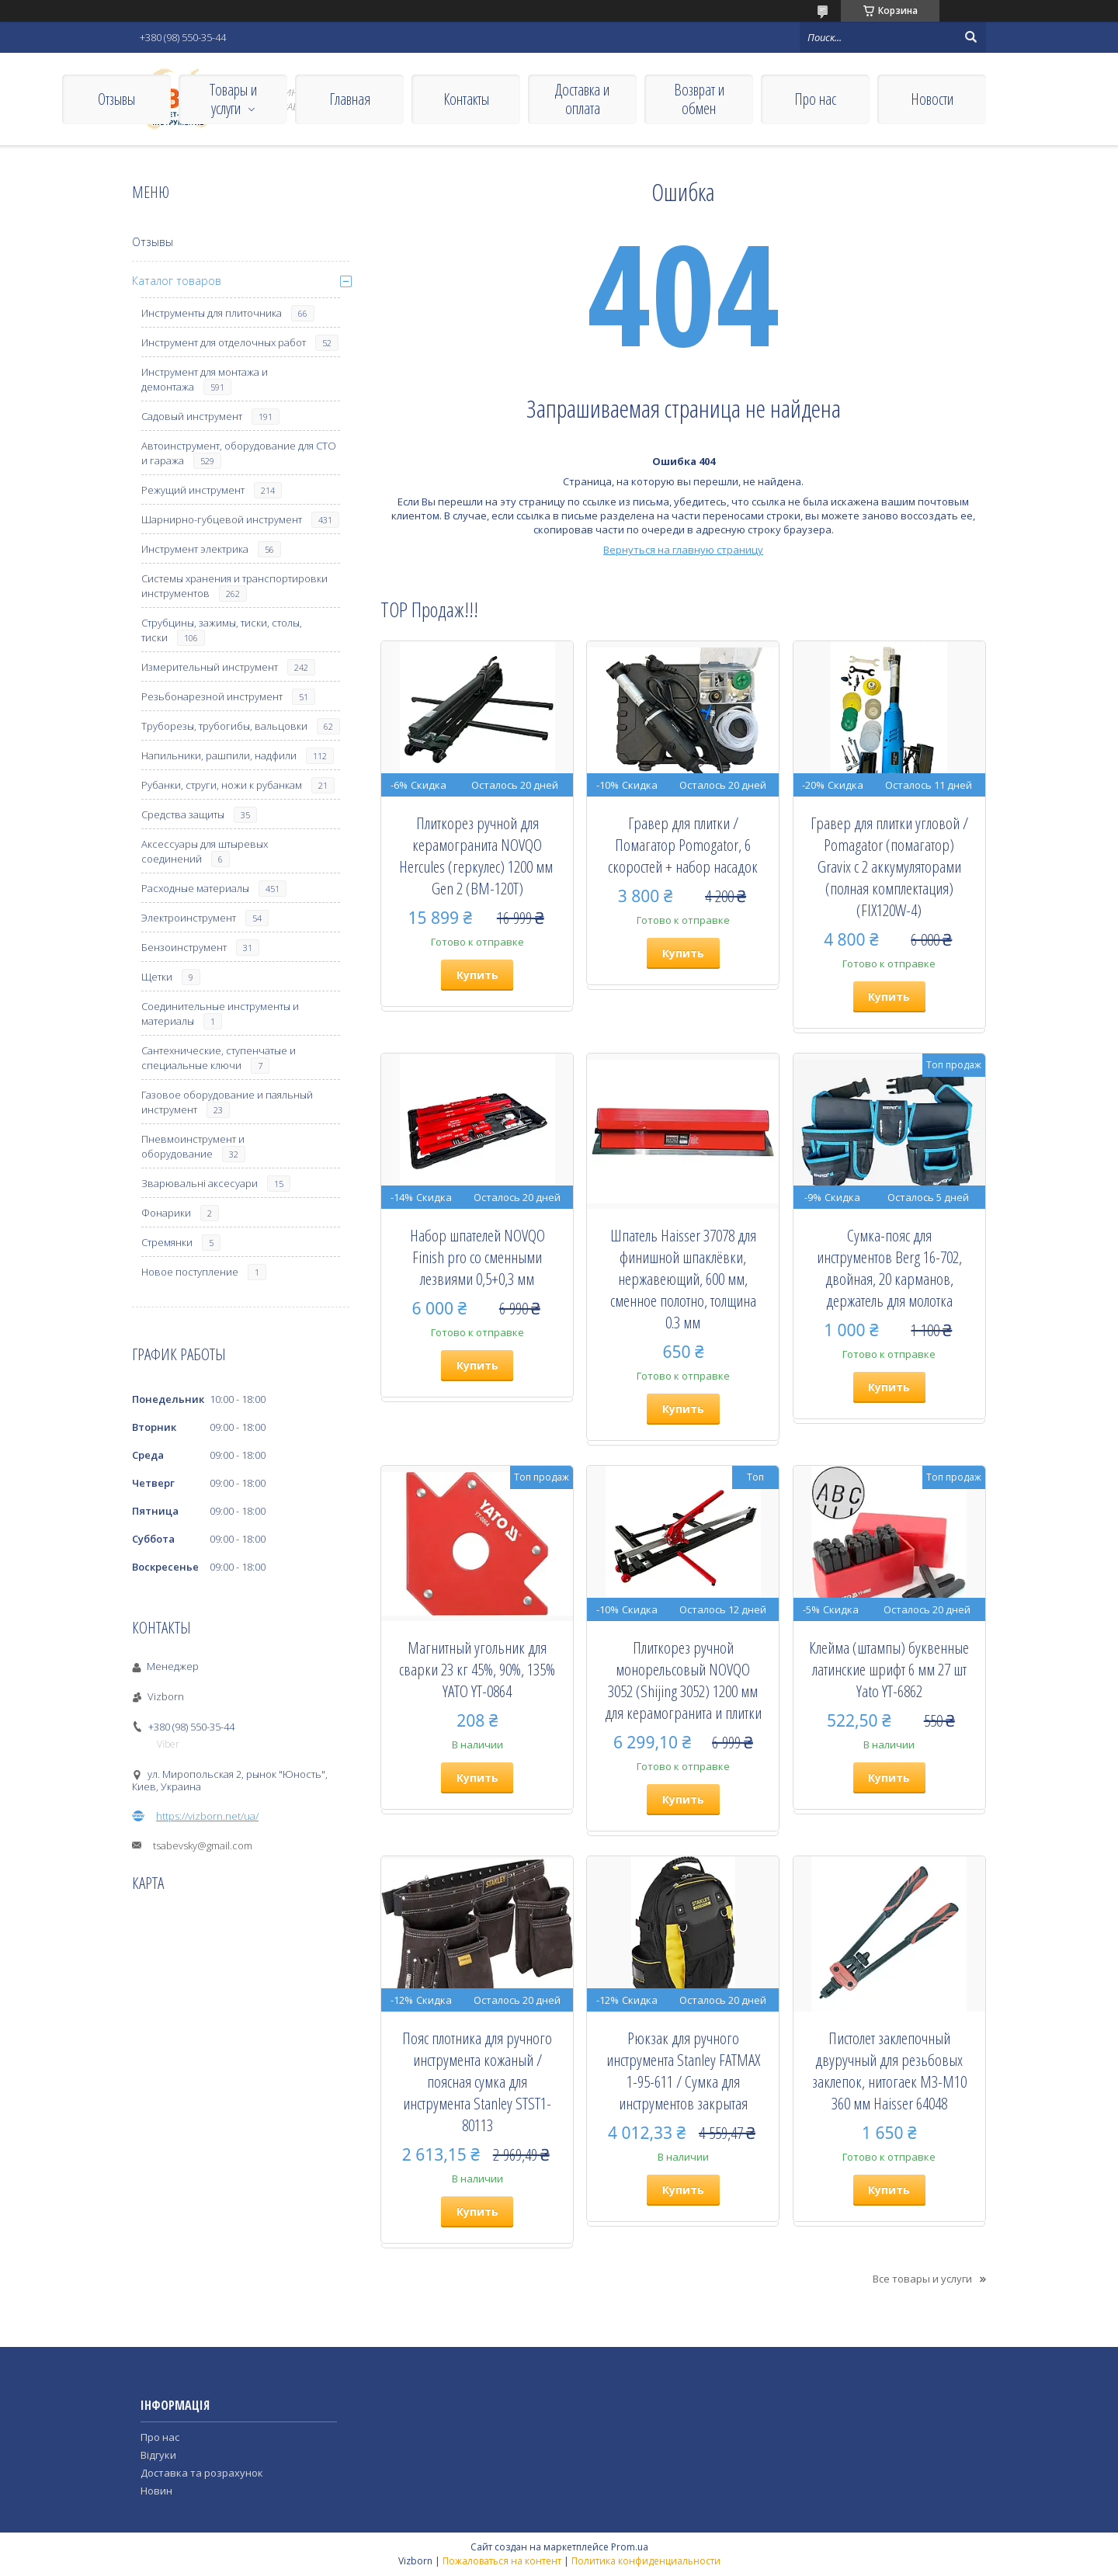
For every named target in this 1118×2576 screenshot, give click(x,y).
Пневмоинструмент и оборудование (193, 1146)
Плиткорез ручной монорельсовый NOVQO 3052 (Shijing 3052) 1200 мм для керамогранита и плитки (683, 1680)
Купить (477, 974)
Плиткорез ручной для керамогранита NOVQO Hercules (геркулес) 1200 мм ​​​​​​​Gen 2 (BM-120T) (477, 855)
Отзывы (116, 99)
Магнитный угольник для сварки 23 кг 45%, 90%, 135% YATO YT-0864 (477, 1669)
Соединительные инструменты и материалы (220, 1013)
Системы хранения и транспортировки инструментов (234, 585)
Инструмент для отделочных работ (223, 342)
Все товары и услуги (922, 2279)
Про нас (815, 99)
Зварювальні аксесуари (199, 1183)
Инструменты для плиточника (211, 313)
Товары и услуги (233, 99)
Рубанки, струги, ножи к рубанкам (221, 785)
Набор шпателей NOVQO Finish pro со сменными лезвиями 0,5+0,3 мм (477, 1257)
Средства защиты (182, 814)
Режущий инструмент (193, 490)
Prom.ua (629, 2546)
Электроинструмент (188, 918)
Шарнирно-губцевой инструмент (221, 519)
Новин (156, 2491)
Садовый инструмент (191, 416)
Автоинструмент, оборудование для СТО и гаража (238, 453)
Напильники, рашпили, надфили (219, 755)
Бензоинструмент (184, 947)
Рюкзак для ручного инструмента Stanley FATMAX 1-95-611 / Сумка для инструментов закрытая (683, 2070)
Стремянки (167, 1242)
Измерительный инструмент (209, 667)
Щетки (156, 977)
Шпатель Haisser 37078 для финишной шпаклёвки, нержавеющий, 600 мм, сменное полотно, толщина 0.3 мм (683, 1278)
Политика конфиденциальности (645, 2560)
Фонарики (166, 1213)
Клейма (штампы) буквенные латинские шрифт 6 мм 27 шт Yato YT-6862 (889, 1669)
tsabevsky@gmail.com (202, 1845)
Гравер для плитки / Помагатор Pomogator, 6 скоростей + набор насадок (683, 844)
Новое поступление (189, 1272)
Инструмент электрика (194, 549)
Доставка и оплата (582, 99)
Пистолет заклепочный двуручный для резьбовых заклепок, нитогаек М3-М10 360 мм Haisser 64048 (889, 2070)
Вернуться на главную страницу (683, 550)
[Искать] (970, 37)
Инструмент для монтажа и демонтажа (204, 379)
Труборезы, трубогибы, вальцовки (224, 726)
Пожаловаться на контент (502, 2560)
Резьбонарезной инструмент (212, 696)
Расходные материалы (195, 888)
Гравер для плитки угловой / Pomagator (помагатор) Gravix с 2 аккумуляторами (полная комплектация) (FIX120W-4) (889, 866)
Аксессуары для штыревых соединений (204, 851)
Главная (349, 99)
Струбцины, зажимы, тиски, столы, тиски (221, 630)
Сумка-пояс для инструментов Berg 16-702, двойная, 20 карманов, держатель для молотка (889, 1267)
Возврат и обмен (699, 99)
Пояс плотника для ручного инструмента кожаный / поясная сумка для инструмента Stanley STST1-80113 (477, 2081)
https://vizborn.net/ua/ (207, 1816)
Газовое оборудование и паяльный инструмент (227, 1102)
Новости (932, 99)
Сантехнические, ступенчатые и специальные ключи (218, 1057)
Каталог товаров (176, 280)
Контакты (466, 99)
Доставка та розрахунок (202, 2473)
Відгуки (158, 2455)
